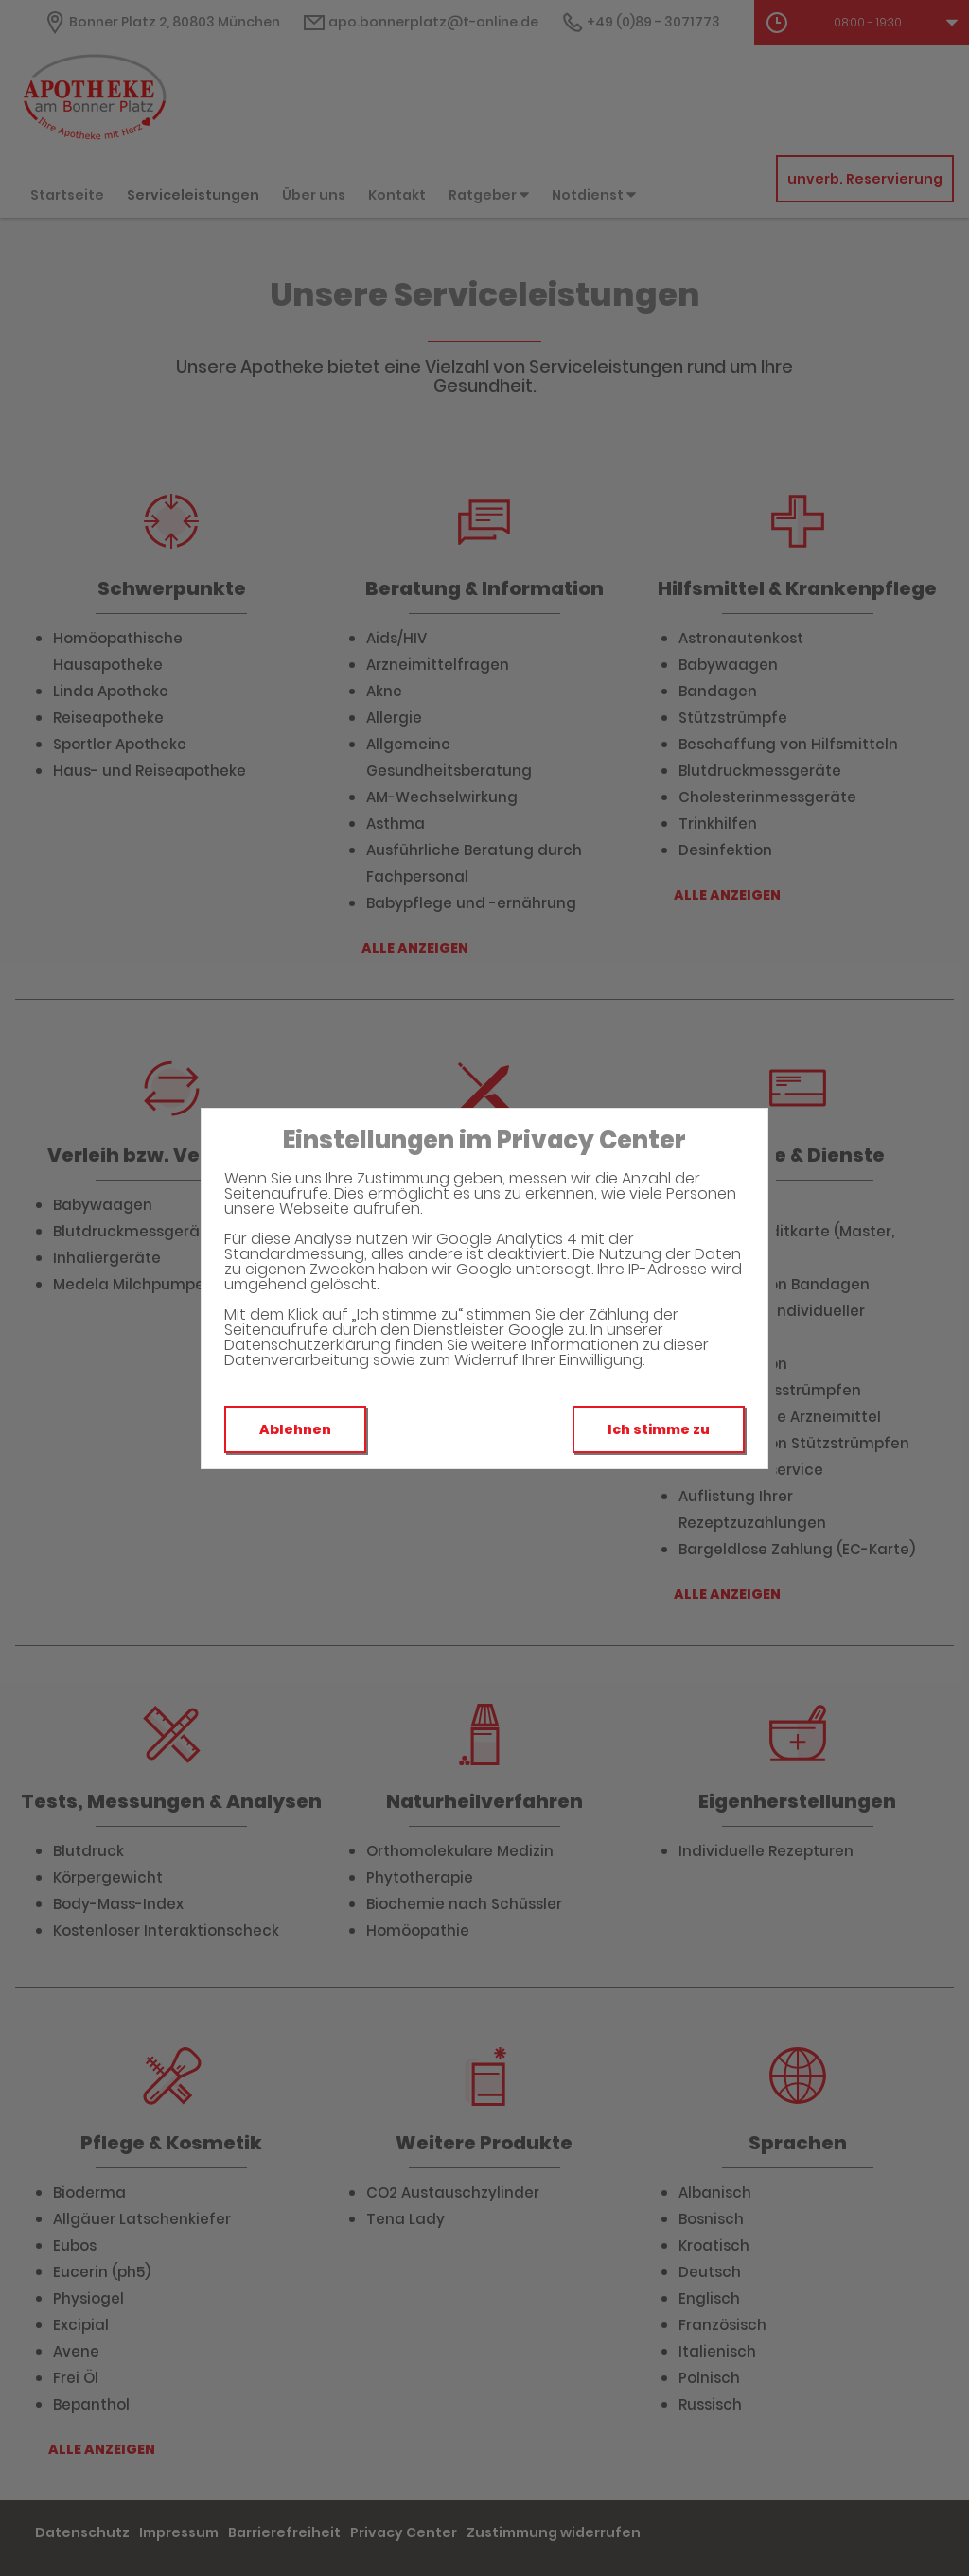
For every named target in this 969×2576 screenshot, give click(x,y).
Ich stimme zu (659, 1429)
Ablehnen (295, 1429)
